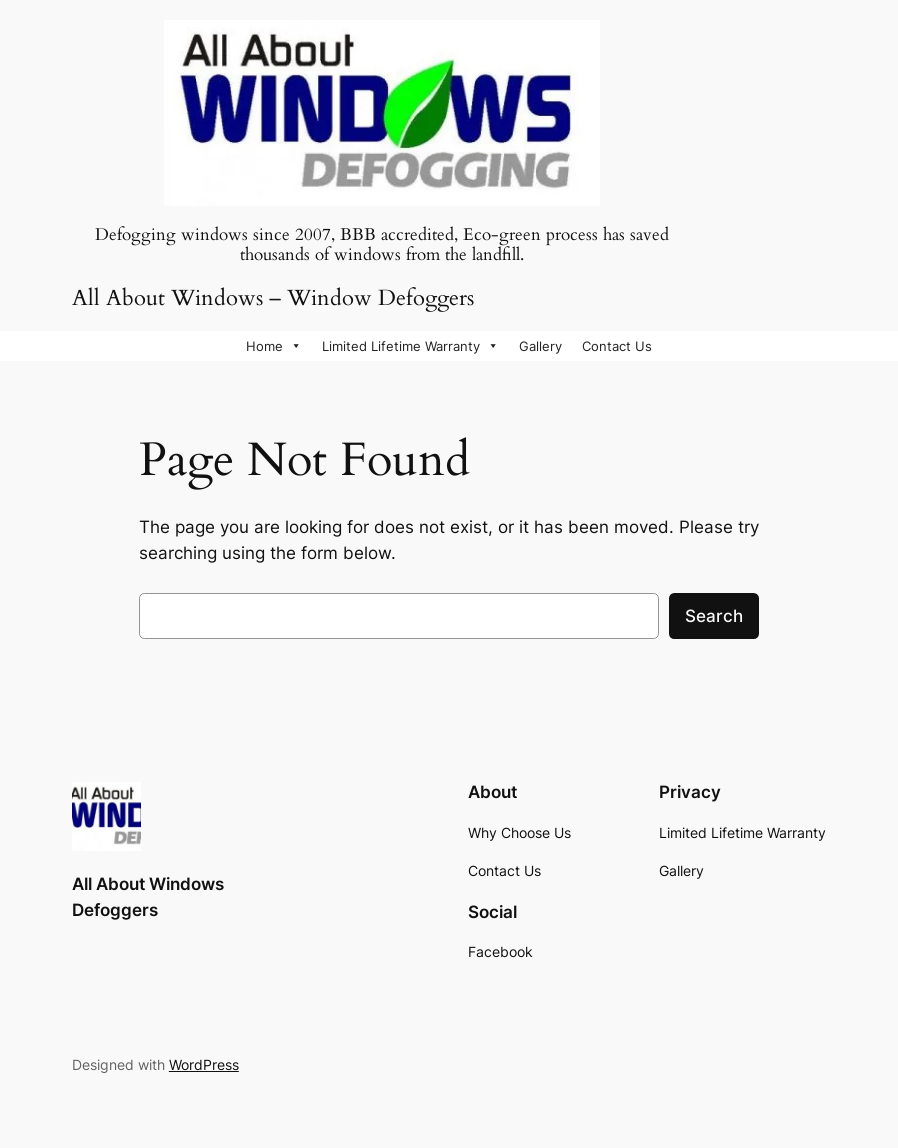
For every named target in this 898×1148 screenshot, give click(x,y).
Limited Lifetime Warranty (410, 346)
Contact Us (617, 346)
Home (274, 346)
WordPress (204, 1064)
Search (714, 616)
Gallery (540, 346)
